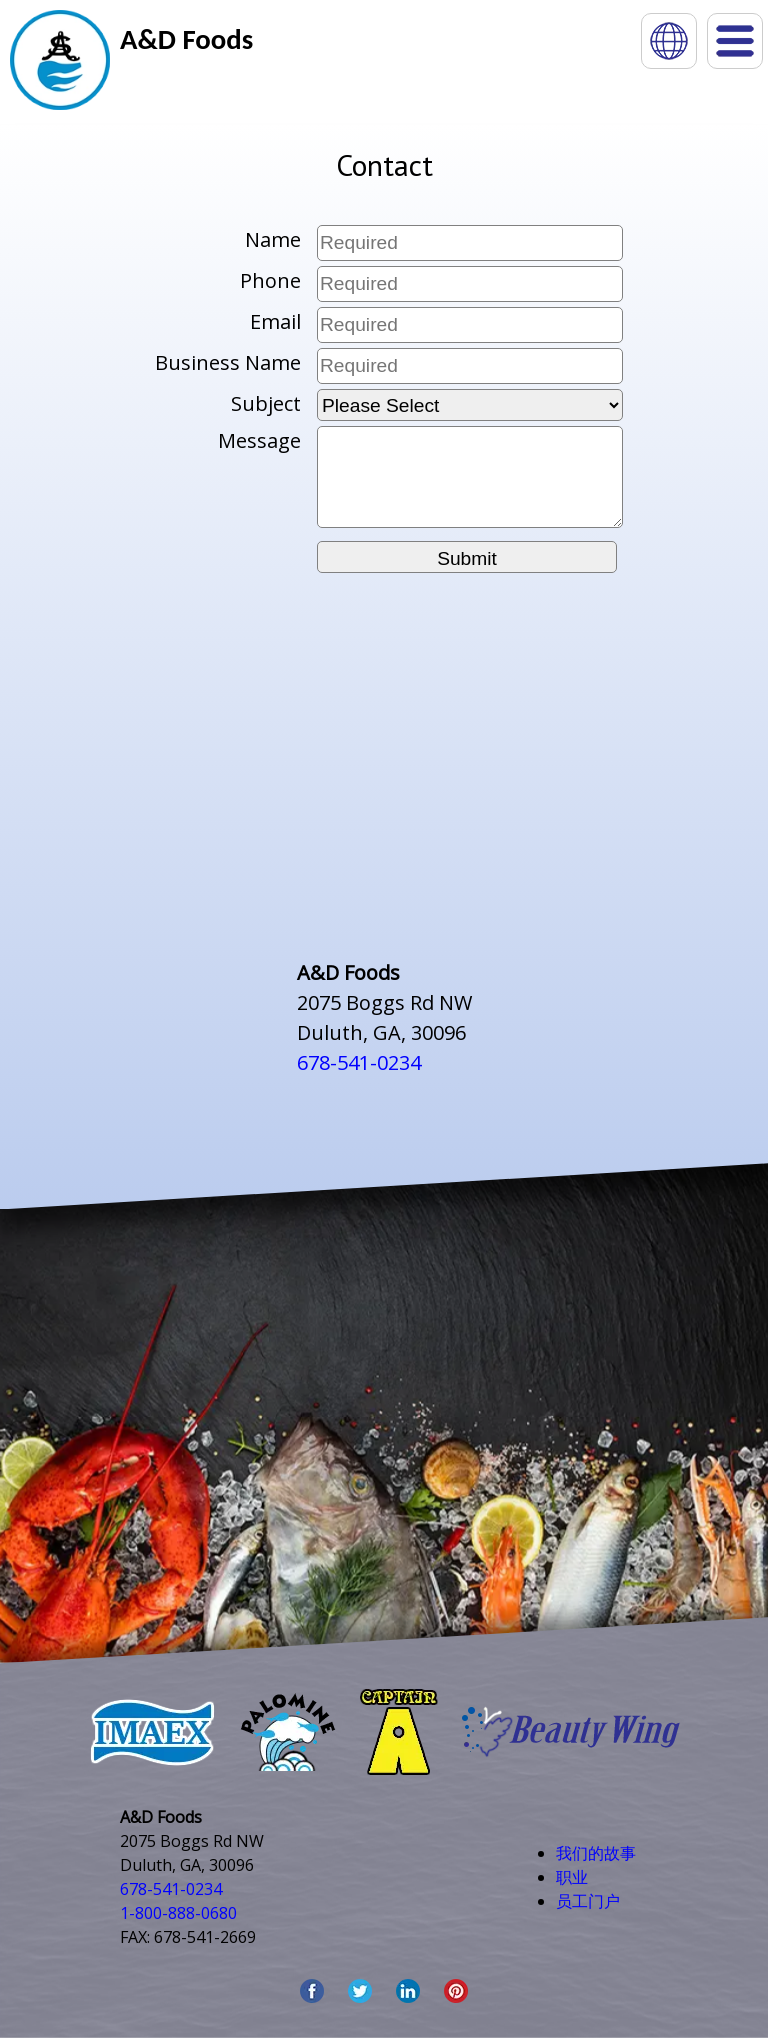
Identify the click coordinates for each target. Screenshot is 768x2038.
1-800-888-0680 (178, 1913)
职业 (572, 1877)
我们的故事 (596, 1853)
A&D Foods (186, 39)
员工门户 (588, 1901)
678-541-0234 (359, 1062)
